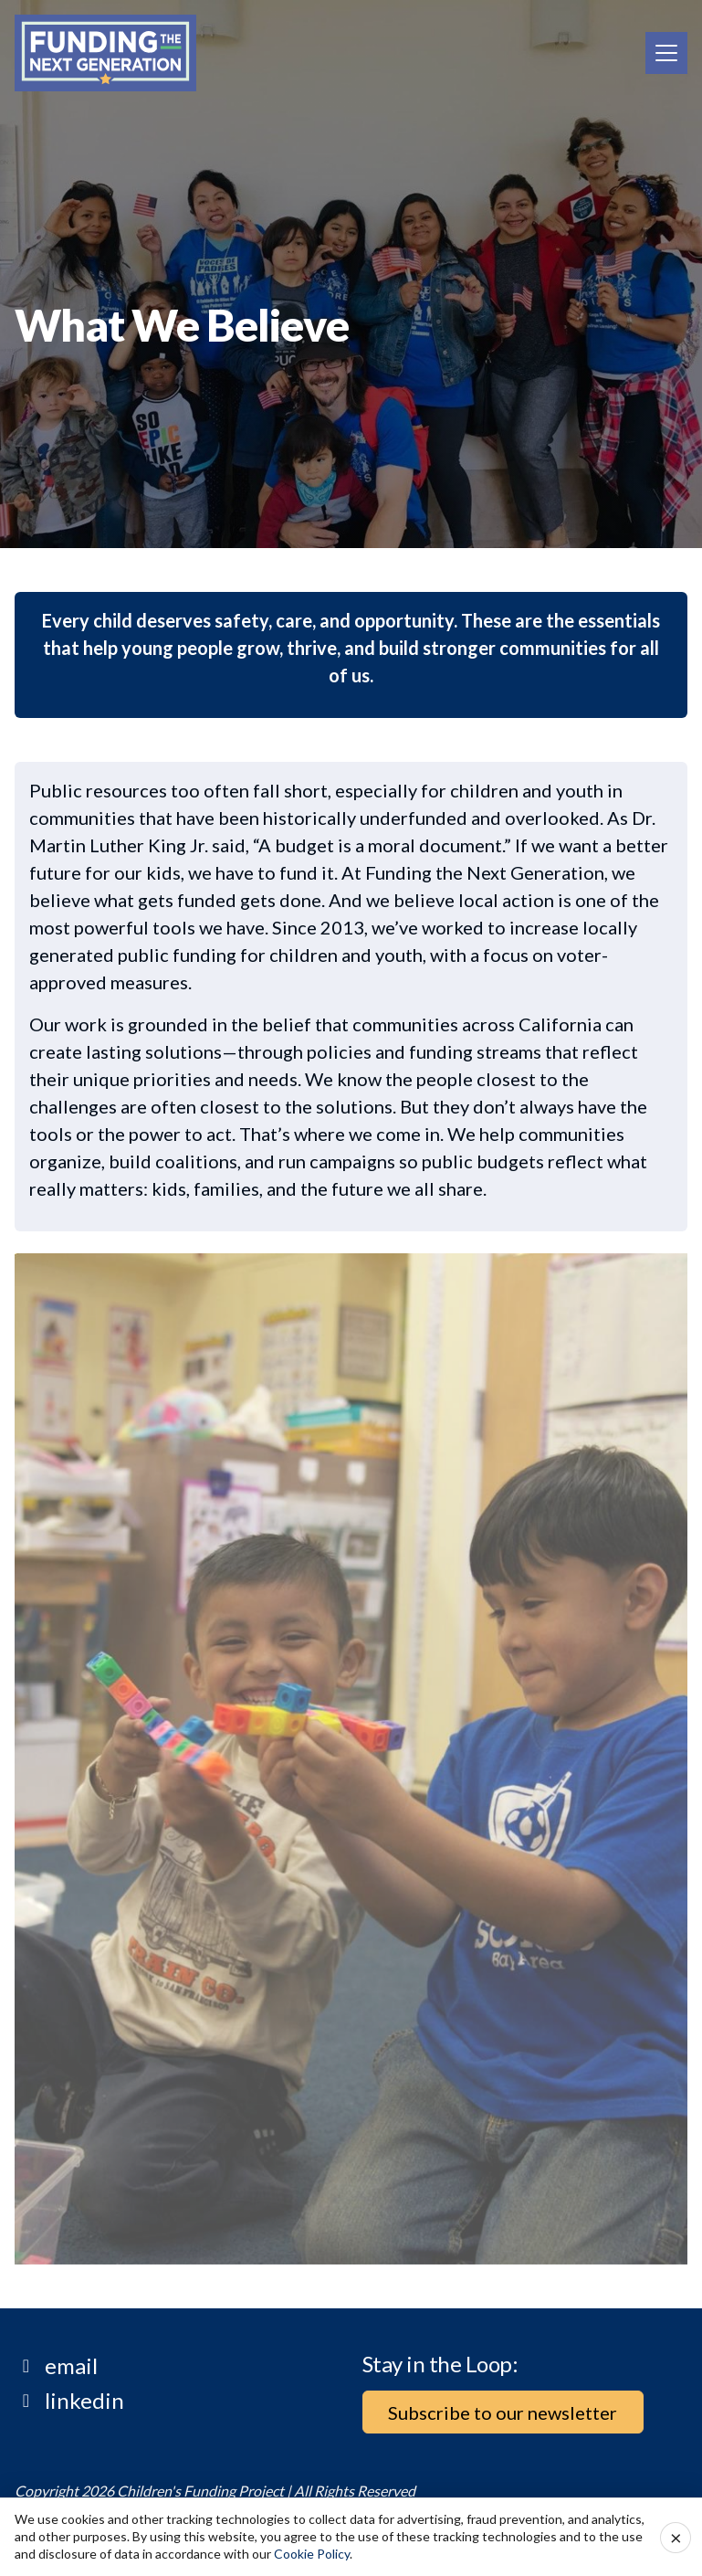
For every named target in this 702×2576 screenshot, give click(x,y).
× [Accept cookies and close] (676, 2537)
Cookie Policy (312, 2553)
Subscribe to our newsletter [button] (502, 2412)
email (71, 2365)
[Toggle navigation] (666, 53)
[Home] (105, 53)
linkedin (84, 2400)
